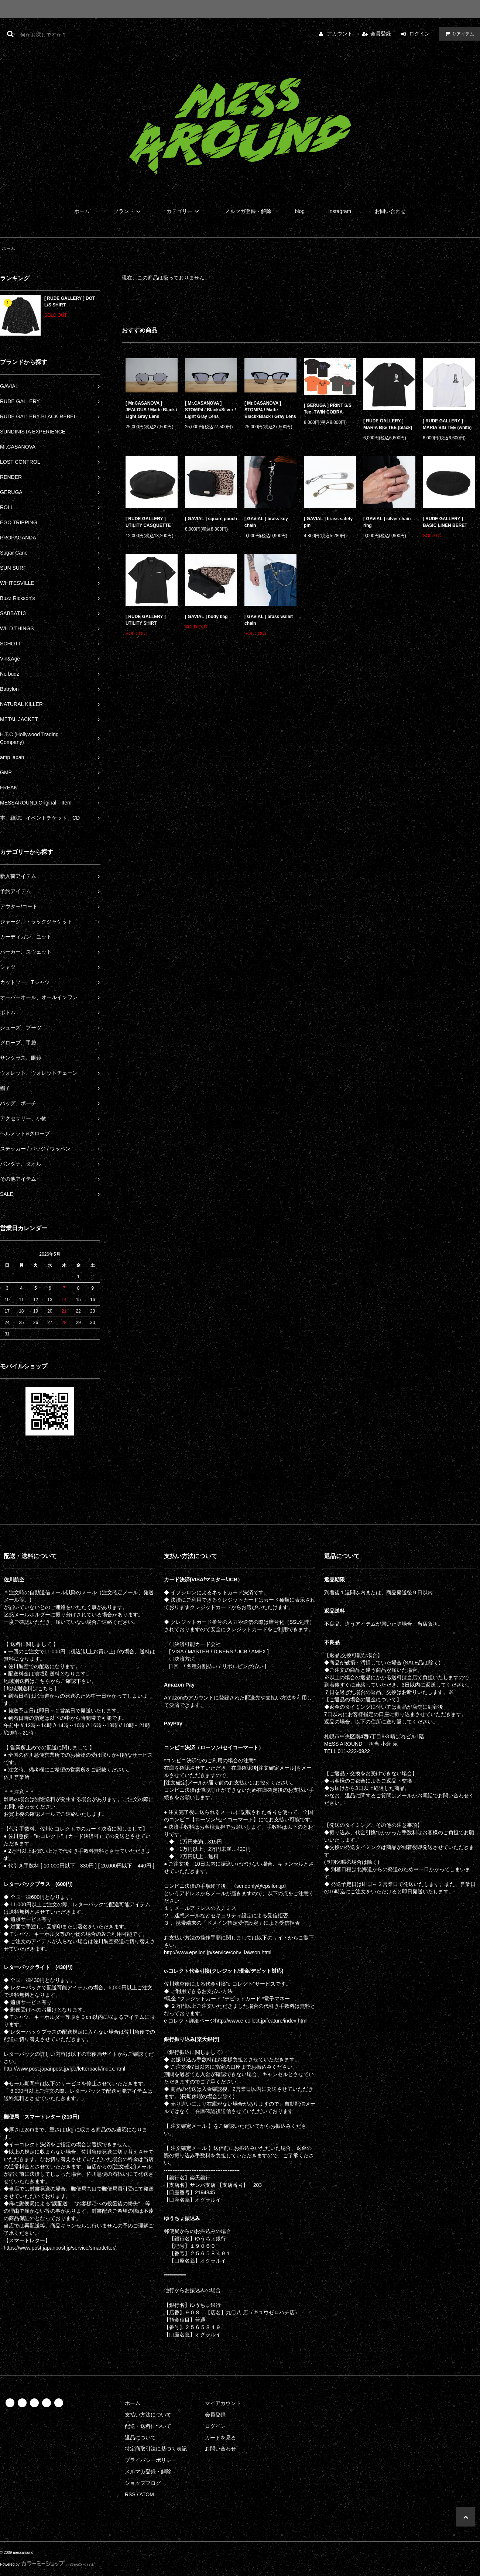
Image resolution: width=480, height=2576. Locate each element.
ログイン (419, 34)
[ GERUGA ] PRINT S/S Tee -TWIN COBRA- (328, 409)
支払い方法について (148, 2415)
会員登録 (380, 34)
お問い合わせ (390, 211)
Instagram (339, 211)
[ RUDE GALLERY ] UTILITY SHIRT (146, 620)
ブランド (128, 211)
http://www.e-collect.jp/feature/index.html (261, 2021)
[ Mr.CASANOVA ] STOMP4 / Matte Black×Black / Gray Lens (270, 410)
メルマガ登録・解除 (248, 211)
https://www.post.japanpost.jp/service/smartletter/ (60, 2248)
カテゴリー (184, 211)
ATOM (147, 2494)
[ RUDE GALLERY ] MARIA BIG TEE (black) (387, 424)
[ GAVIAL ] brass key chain (266, 522)
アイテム (458, 34)
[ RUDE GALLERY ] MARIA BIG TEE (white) (447, 424)
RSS (130, 2494)
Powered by (47, 2564)
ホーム (82, 211)
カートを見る (220, 2437)
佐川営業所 (17, 1777)
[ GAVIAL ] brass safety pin (328, 522)
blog (300, 211)
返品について (140, 2437)
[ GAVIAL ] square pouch (211, 518)
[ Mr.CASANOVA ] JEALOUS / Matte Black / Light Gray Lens (151, 410)
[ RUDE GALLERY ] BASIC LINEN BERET (445, 522)
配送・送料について (148, 2426)
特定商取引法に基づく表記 (156, 2449)
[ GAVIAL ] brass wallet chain (268, 620)
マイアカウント (223, 2403)
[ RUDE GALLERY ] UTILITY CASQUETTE (148, 522)
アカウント (340, 34)
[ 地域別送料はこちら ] (30, 1688)
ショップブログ (143, 2483)
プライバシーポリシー (150, 2460)
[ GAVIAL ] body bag (206, 616)
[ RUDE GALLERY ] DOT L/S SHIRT (69, 302)
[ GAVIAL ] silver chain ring (387, 522)
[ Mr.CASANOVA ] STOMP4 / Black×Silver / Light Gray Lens (210, 410)
